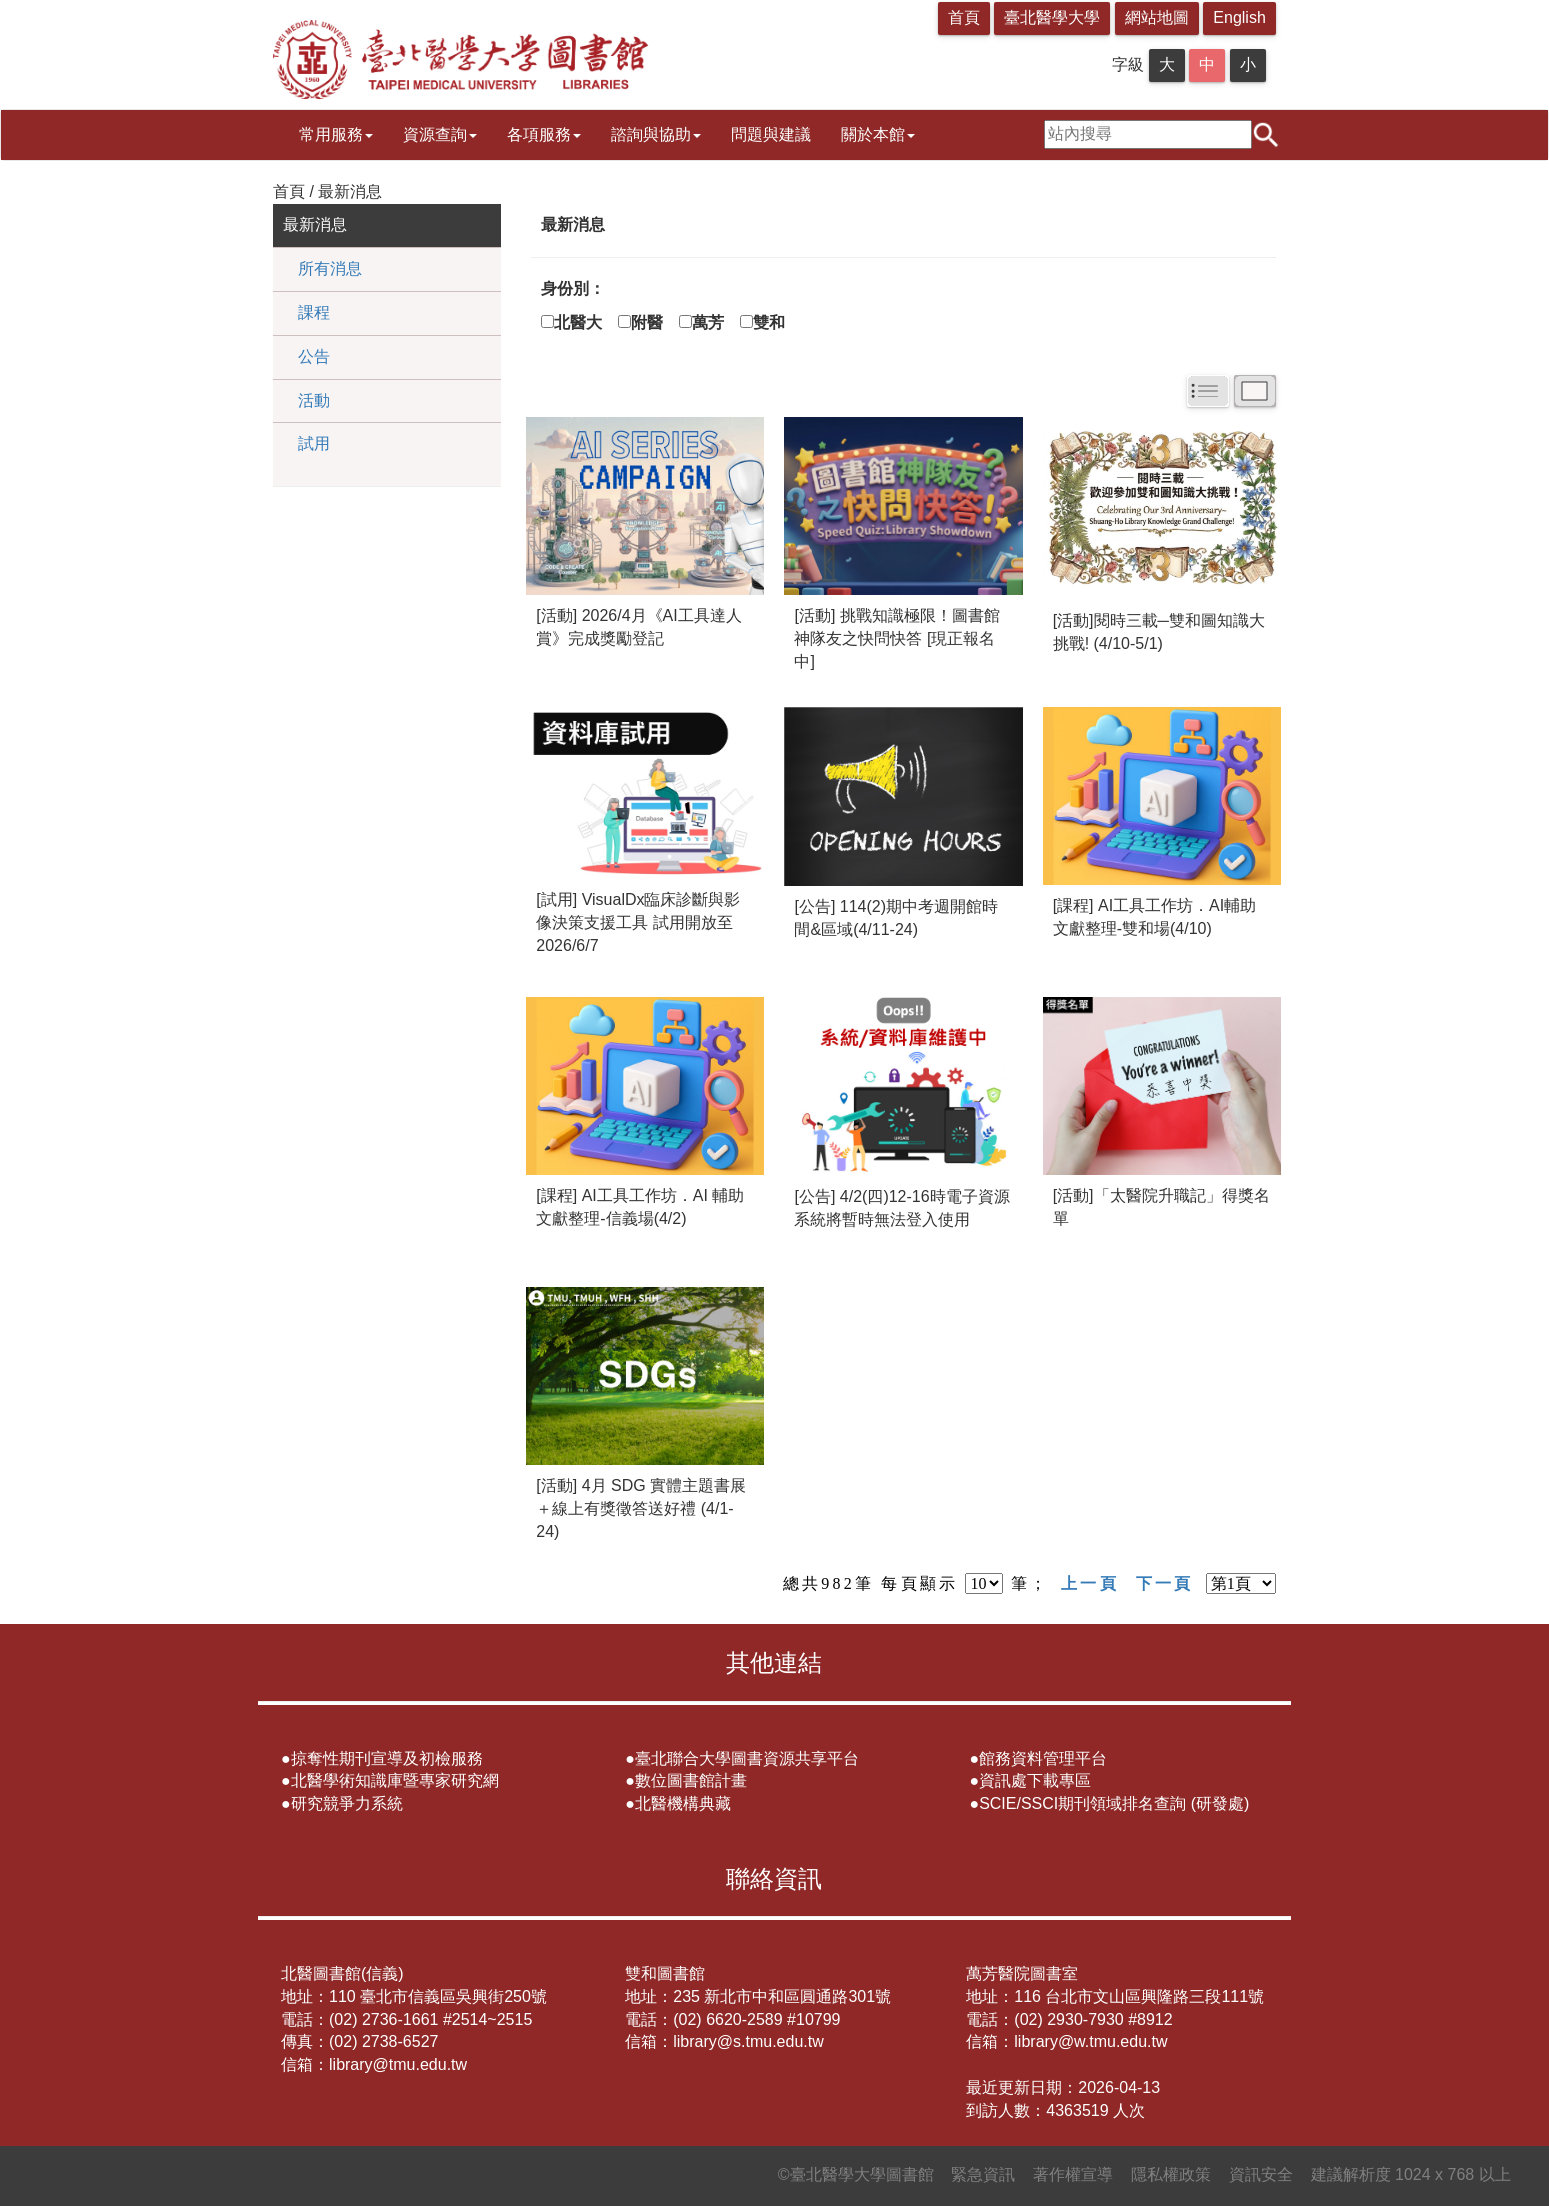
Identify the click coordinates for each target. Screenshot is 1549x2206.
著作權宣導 (1073, 2174)
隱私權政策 (1171, 2174)
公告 (314, 356)
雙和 (777, 322)
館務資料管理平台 (1043, 1758)
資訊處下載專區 (1035, 1780)
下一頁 (1165, 1583)
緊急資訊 (983, 2174)
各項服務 (544, 134)
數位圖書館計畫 (691, 1780)
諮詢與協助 (656, 134)
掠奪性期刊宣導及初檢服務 (387, 1758)
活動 (314, 400)
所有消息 (330, 268)
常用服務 (336, 134)
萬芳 (716, 322)
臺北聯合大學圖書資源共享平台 (747, 1758)
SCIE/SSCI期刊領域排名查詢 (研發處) (1114, 1803)
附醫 (655, 322)
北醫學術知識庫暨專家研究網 (395, 1780)
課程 (314, 312)
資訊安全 (1261, 2174)
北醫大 (586, 322)
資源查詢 (440, 134)
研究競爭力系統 (347, 1803)
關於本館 (878, 134)
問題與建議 (771, 134)
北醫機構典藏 (683, 1803)
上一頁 (1090, 1583)
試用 (314, 443)
